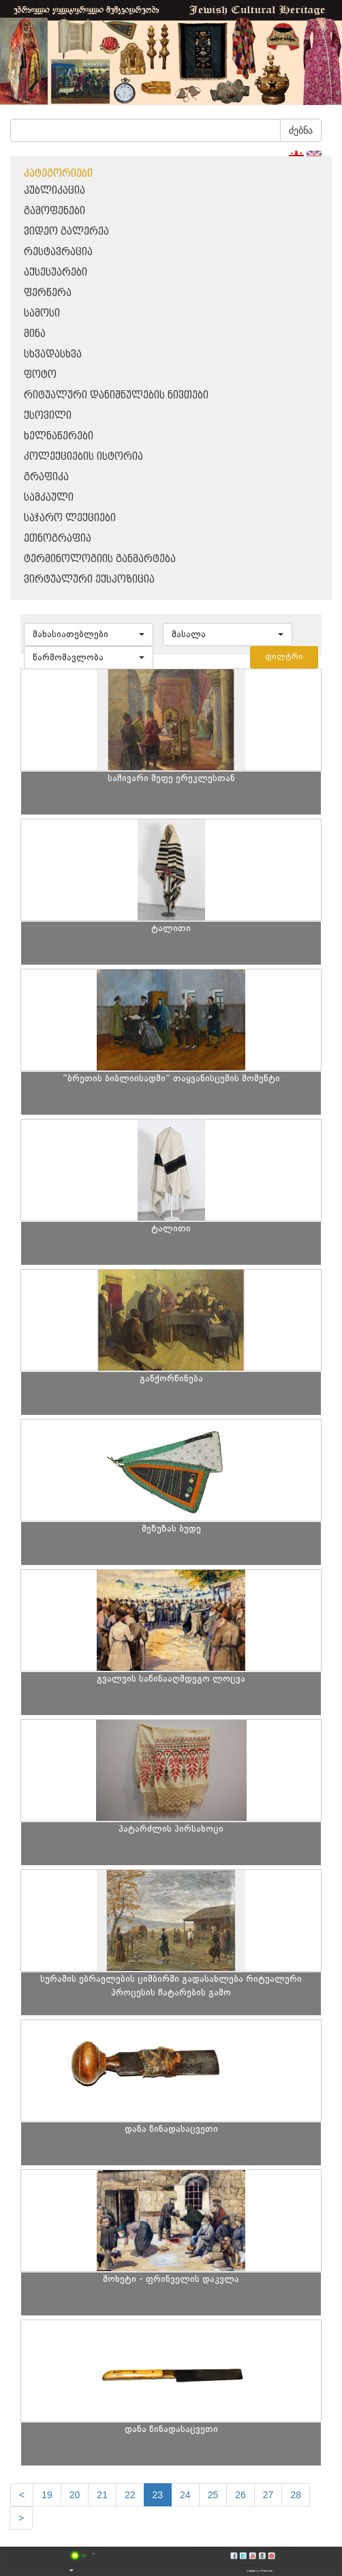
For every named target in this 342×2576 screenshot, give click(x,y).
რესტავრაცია (58, 252)
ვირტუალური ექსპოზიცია (89, 579)
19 (47, 2494)
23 (158, 2494)
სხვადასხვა (53, 354)
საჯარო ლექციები (70, 518)
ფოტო (40, 375)
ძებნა (301, 130)
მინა (35, 334)
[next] (21, 2518)
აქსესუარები (55, 272)
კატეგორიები (58, 173)
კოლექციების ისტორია (83, 457)
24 (185, 2494)
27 (268, 2494)
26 (240, 2494)
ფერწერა (48, 293)
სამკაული (49, 497)
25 (213, 2494)
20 (74, 2494)
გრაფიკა (46, 477)
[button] (88, 634)
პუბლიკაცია (54, 190)
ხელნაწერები (58, 436)
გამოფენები (54, 211)
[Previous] (21, 2494)
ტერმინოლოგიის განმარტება (100, 559)
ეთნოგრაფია (57, 538)
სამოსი (42, 313)
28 (295, 2494)
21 (102, 2494)
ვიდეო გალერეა (66, 231)
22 (130, 2494)
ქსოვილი (48, 416)
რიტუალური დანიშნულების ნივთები (116, 395)
